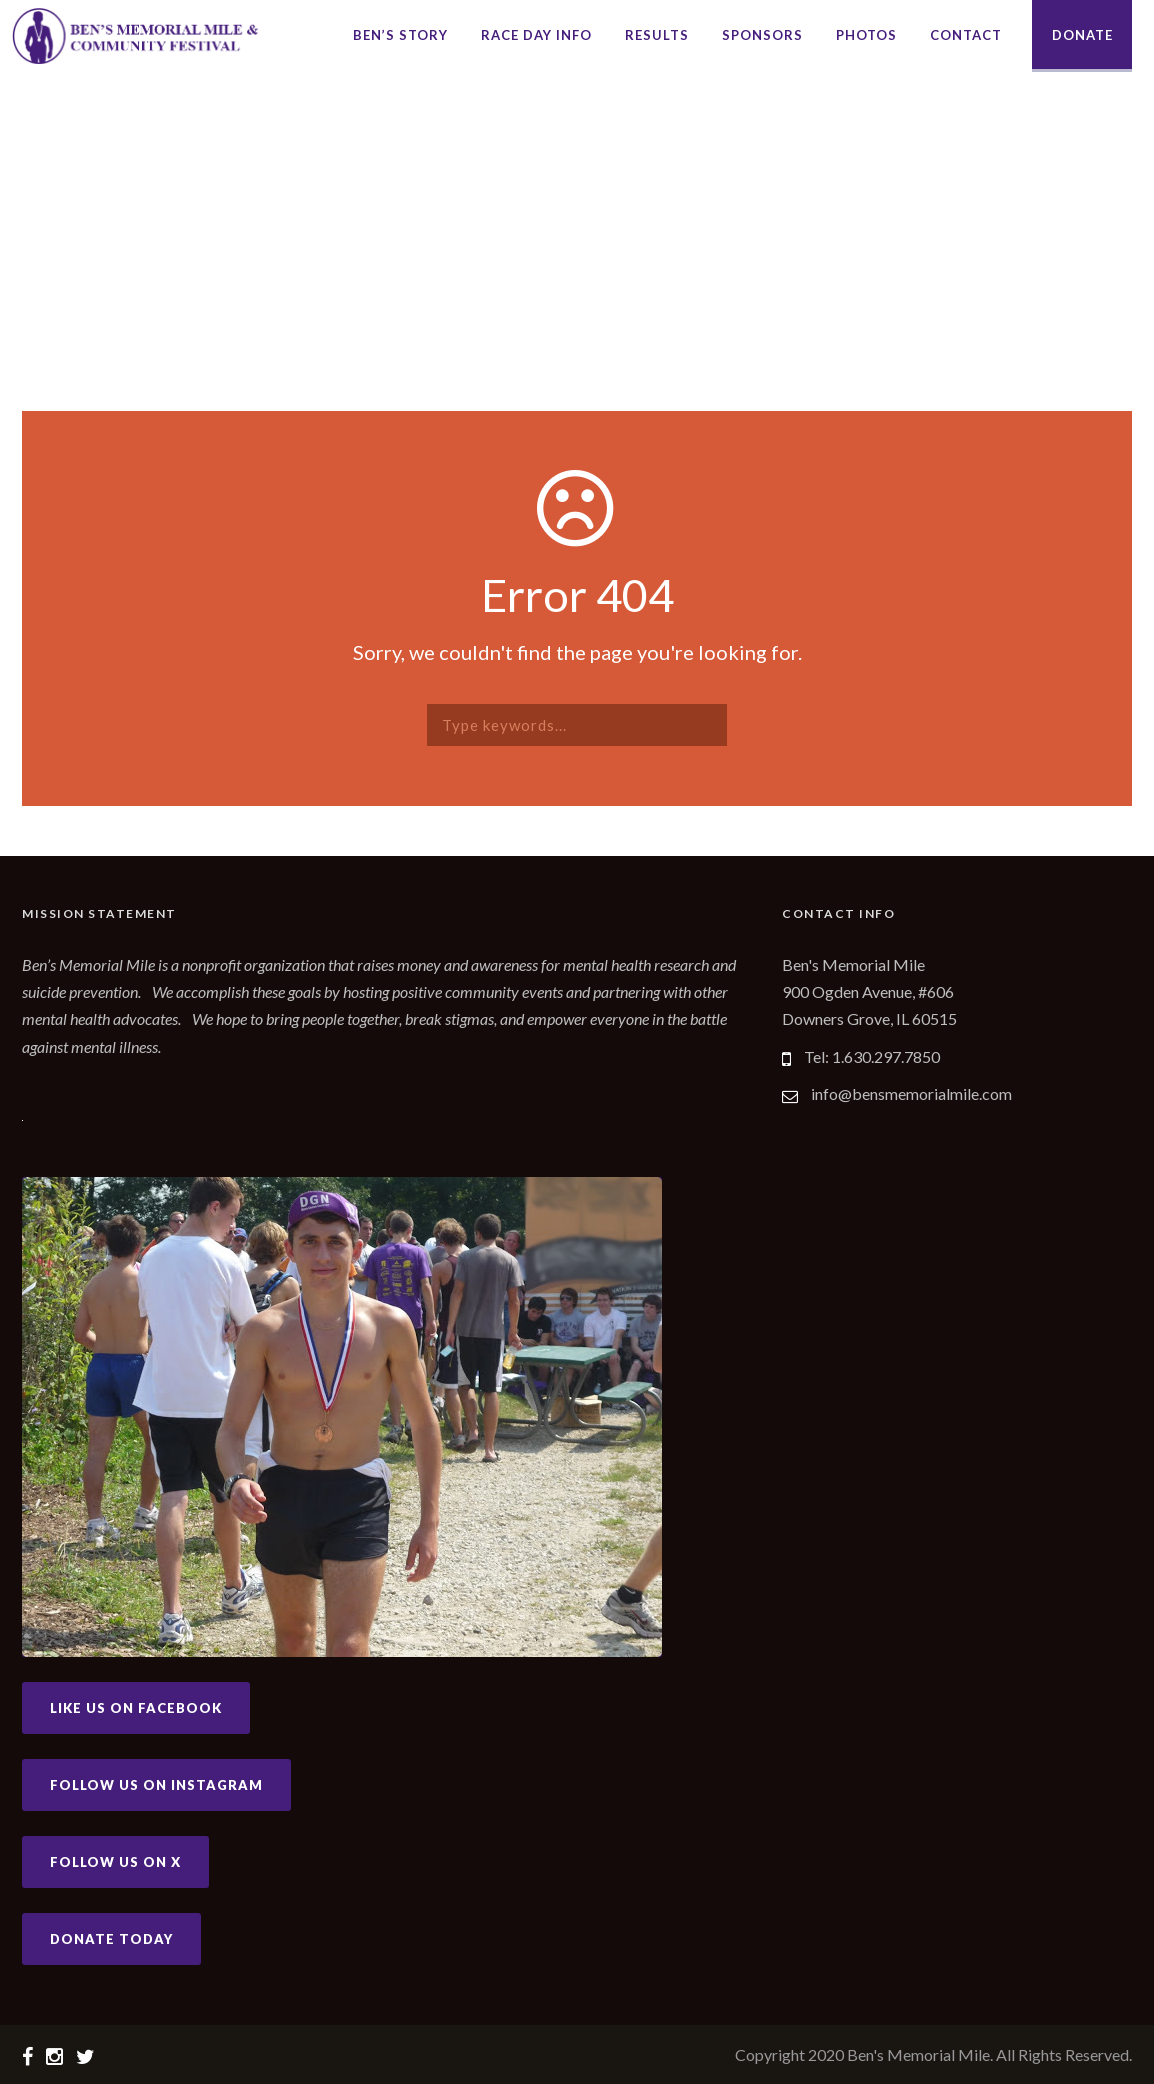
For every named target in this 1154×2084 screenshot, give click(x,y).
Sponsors (762, 35)
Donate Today (111, 1939)
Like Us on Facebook (136, 1708)
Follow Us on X (115, 1862)
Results (657, 35)
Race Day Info (536, 35)
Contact (966, 35)
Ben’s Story (400, 35)
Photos (866, 35)
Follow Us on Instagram (156, 1785)
